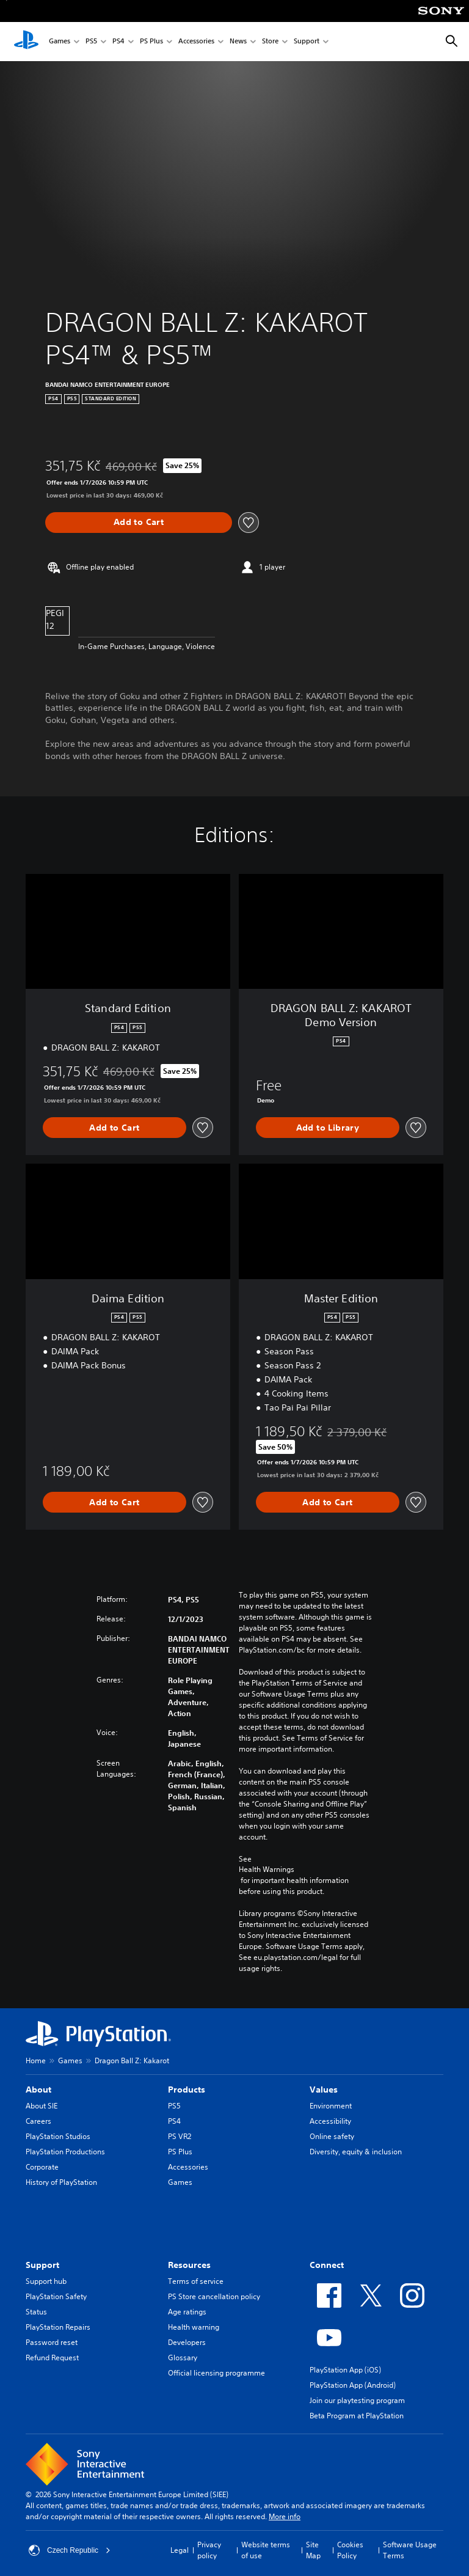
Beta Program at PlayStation (357, 2415)
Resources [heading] (189, 2264)
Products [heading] (186, 2089)
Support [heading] (42, 2264)
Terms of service (196, 2281)
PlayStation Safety (56, 2296)
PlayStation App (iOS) (345, 2370)
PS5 (91, 41)
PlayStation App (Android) (353, 2385)
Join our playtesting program (357, 2400)
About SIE (41, 2106)
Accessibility (330, 2121)
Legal (179, 2550)
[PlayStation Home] (26, 41)
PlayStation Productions (65, 2151)
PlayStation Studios (58, 2136)
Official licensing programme (216, 2373)
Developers (187, 2342)
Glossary (182, 2357)
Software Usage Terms (410, 2550)
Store (270, 41)
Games (59, 41)
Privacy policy (209, 2550)
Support (306, 41)
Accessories (196, 41)
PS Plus (151, 41)
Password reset (52, 2342)
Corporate (42, 2167)
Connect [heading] (327, 2264)
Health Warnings (266, 1869)
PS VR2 (179, 2136)
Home (36, 2060)
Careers (38, 2121)
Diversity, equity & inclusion (356, 2151)
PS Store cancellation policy (214, 2296)
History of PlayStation (61, 2182)
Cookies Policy (350, 2550)
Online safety (332, 2136)
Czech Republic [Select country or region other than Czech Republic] (70, 2550)
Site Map (313, 2550)
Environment (331, 2106)
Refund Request (52, 2357)
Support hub (46, 2281)
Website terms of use (265, 2550)
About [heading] (38, 2089)
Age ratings (187, 2311)
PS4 (118, 41)
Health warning (193, 2327)
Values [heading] (324, 2089)
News (238, 41)
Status (36, 2311)
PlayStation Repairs (58, 2327)
